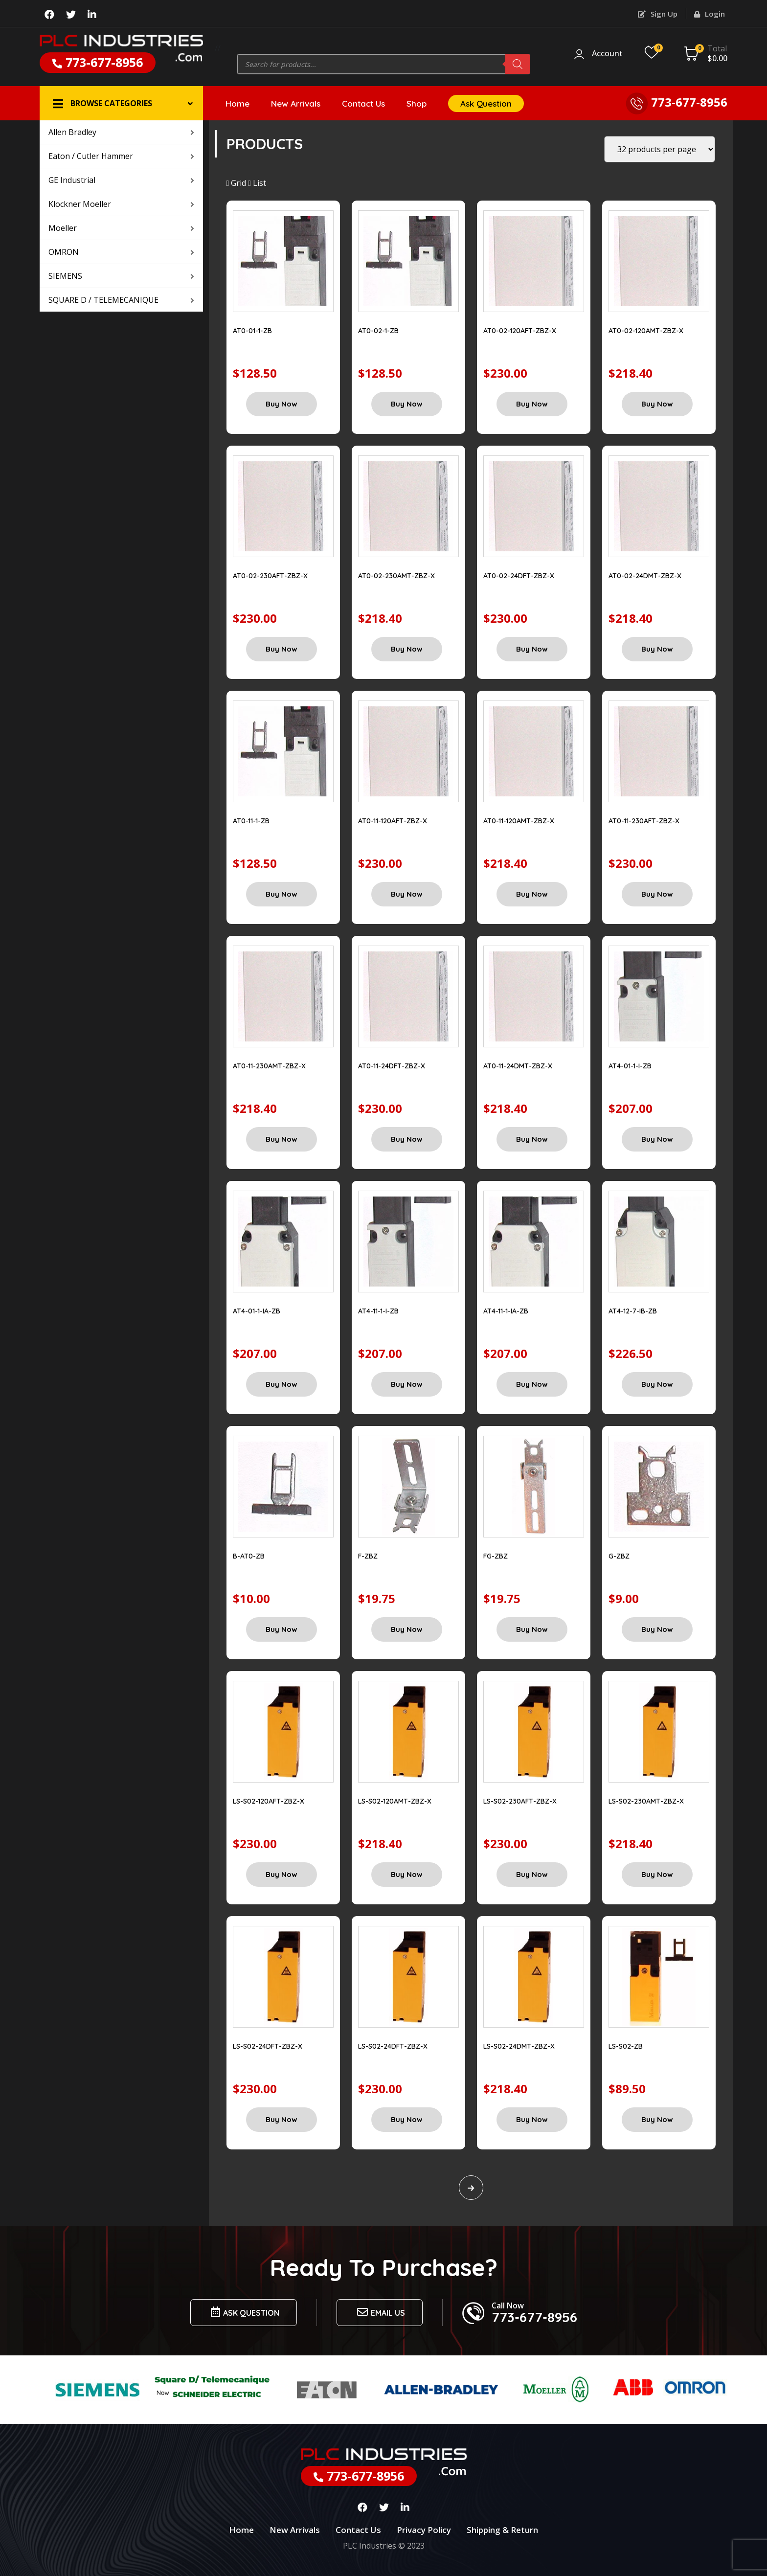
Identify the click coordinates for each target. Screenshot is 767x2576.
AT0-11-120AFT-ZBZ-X (392, 820)
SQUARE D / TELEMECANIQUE (121, 299)
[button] (121, 103)
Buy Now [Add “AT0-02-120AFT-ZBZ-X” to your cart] (532, 403)
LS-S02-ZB (626, 2046)
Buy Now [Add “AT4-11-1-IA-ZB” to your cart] (532, 1384)
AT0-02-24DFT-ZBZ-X (518, 575)
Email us (379, 2312)
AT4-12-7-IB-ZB (633, 1311)
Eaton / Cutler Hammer (121, 156)
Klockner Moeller (121, 204)
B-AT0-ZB (249, 1556)
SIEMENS (121, 276)
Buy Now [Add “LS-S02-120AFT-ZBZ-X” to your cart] (281, 1874)
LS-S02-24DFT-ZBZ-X (267, 2046)
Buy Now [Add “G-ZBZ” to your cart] (657, 1629)
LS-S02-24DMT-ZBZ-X (519, 2046)
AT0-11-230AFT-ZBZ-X (644, 820)
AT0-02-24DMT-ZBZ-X (645, 575)
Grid (236, 183)
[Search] (517, 64)
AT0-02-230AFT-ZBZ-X (270, 575)
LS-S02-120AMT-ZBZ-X (394, 1801)
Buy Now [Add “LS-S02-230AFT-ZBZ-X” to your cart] (532, 1874)
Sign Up (657, 14)
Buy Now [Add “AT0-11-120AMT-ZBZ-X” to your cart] (532, 894)
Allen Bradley (121, 132)
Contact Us (363, 103)
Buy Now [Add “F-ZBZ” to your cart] (407, 1629)
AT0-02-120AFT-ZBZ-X (519, 330)
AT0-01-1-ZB (252, 330)
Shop (416, 103)
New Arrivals (295, 103)
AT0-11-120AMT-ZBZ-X (518, 820)
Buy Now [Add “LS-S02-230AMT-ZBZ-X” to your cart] (657, 1874)
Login (709, 14)
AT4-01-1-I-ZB (630, 1066)
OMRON (121, 252)
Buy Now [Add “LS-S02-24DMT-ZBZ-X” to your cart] (532, 2119)
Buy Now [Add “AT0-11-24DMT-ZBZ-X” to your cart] (532, 1139)
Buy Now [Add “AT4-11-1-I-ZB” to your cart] (407, 1384)
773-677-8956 (97, 62)
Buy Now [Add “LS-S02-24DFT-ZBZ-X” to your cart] (281, 2119)
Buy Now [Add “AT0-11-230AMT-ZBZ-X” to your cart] (281, 1139)
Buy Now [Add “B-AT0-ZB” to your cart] (281, 1629)
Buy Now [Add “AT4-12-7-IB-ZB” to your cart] (657, 1384)
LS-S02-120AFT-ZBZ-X (268, 1801)
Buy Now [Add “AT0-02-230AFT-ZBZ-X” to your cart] (281, 649)
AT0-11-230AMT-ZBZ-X (269, 1066)
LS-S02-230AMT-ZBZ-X (646, 1801)
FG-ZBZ (495, 1556)
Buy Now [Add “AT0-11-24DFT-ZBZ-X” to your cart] (407, 1139)
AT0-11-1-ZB (251, 820)
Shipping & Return (502, 2529)
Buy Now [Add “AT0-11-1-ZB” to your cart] (281, 894)
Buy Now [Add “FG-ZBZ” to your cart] (532, 1629)
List (257, 183)
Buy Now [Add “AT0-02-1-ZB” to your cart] (407, 403)
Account (607, 53)
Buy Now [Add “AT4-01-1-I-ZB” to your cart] (657, 1139)
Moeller (121, 228)
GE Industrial (121, 180)
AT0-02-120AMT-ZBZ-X (646, 330)
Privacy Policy (424, 2529)
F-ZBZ (368, 1556)
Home (237, 103)
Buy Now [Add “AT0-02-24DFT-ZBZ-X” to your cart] (532, 649)
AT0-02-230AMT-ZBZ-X (396, 575)
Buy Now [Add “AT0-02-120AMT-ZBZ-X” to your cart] (657, 403)
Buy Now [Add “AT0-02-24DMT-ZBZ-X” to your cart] (657, 649)
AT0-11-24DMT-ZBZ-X (517, 1066)
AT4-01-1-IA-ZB (256, 1311)
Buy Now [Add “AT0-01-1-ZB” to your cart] (281, 403)
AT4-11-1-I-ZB (378, 1311)
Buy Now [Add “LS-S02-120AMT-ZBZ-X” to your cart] (407, 1874)
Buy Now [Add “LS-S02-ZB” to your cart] (657, 2119)
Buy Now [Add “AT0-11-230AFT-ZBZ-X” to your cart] (657, 894)
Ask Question (486, 103)
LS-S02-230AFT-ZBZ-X (520, 1801)
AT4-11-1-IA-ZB (505, 1311)
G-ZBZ (619, 1556)
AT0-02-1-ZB (378, 330)
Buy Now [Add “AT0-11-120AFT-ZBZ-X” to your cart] (407, 894)
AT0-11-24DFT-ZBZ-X (391, 1066)
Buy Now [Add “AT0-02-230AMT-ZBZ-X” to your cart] (407, 649)
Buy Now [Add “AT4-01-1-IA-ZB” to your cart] (281, 1384)
